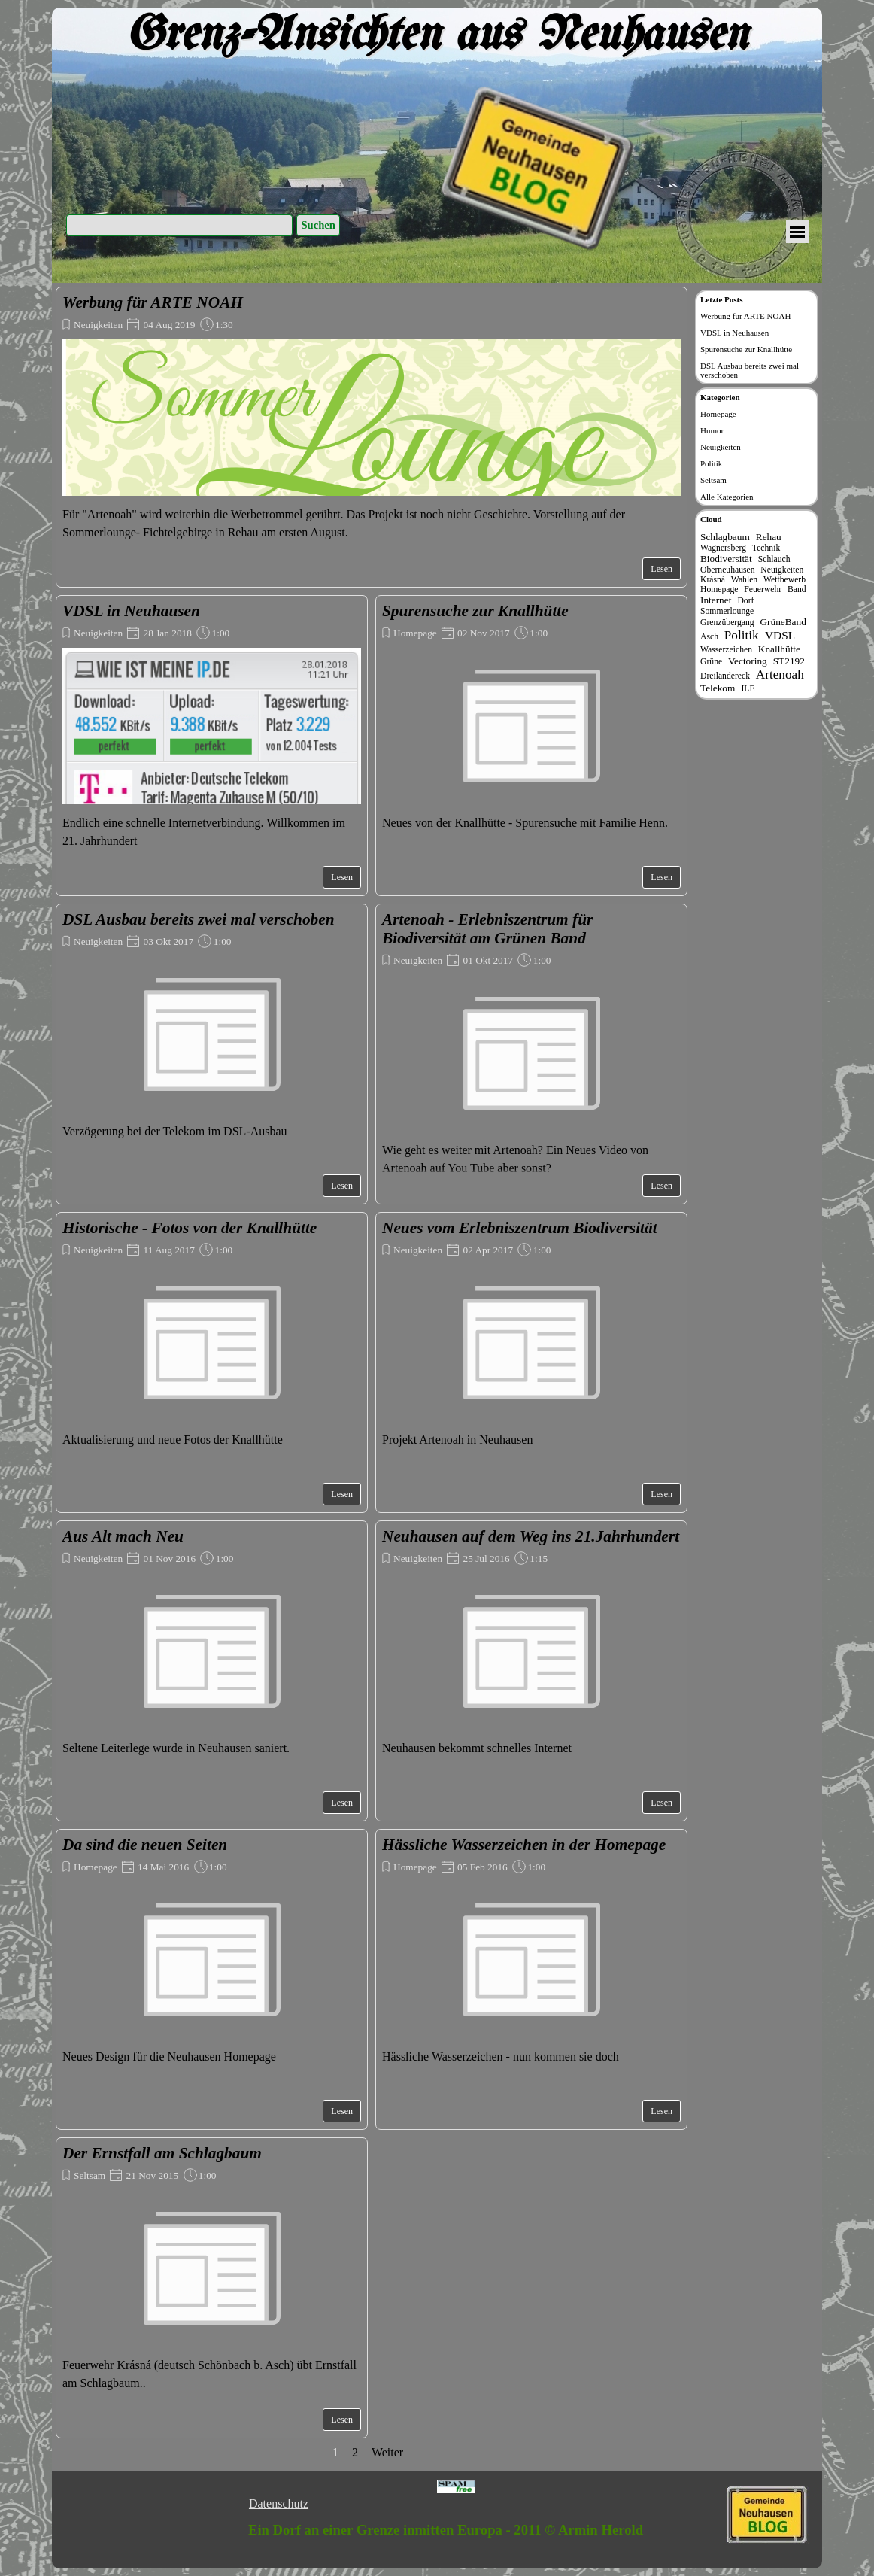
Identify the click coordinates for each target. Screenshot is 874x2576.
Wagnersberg (723, 548)
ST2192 (789, 661)
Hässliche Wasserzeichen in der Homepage (524, 1845)
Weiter (387, 2452)
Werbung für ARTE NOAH (152, 302)
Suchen (318, 225)
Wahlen (744, 580)
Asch (709, 637)
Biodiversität (726, 558)
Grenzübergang (727, 622)
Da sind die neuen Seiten (144, 1845)
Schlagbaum (725, 536)
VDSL (780, 635)
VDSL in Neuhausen (131, 611)
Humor (712, 430)
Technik (766, 548)
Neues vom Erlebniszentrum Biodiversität (519, 1228)
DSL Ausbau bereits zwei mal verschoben (198, 919)
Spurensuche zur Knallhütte (475, 611)
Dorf (745, 601)
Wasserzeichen (726, 650)
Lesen (661, 569)
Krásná (712, 580)
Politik (711, 463)
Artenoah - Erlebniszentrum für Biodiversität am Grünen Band (487, 928)
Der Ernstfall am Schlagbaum (162, 2153)
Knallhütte (779, 649)
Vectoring (747, 661)
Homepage (415, 633)
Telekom (717, 688)
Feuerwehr (762, 589)
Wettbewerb (784, 580)
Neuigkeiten (98, 324)
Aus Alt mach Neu (123, 1536)
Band (797, 589)
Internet (715, 600)
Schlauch (774, 559)
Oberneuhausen (727, 570)
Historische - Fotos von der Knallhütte (189, 1228)
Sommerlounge (727, 611)
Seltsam (89, 2175)
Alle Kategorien (727, 496)
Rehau (768, 536)
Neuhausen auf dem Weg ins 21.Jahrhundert (530, 1536)
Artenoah (780, 674)
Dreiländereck (725, 676)
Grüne (711, 662)
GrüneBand (783, 621)
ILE (747, 689)
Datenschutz (278, 2503)
